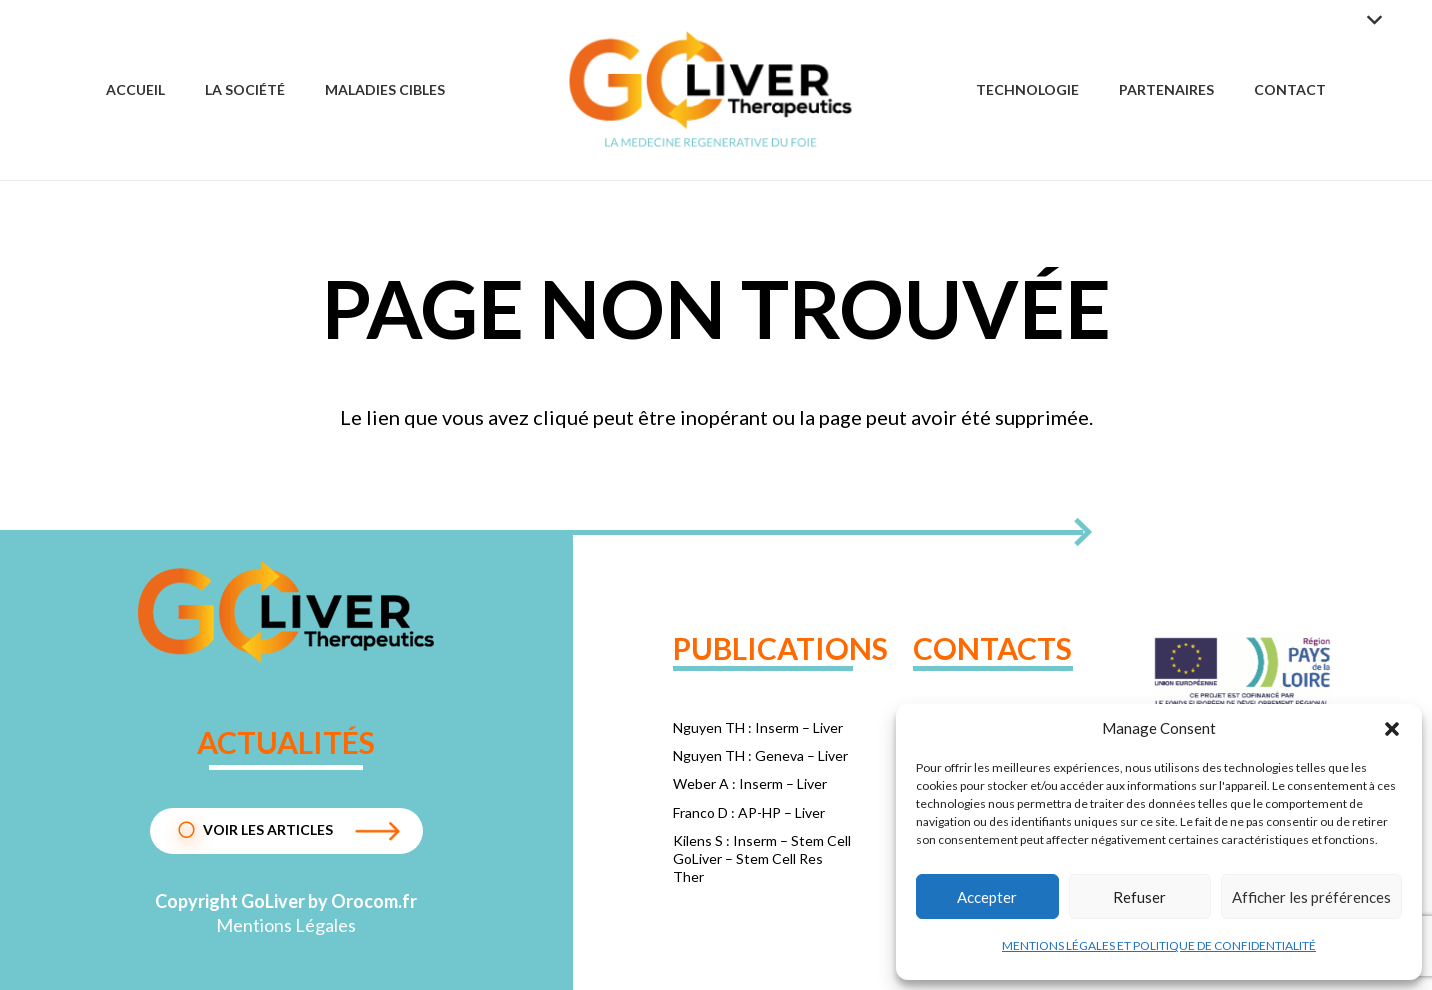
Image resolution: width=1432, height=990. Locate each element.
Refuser (1139, 897)
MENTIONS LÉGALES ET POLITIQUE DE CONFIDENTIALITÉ (1159, 945)
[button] (1392, 729)
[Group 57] (710, 90)
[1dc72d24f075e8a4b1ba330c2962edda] (286, 611)
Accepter (987, 897)
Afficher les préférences (1311, 897)
